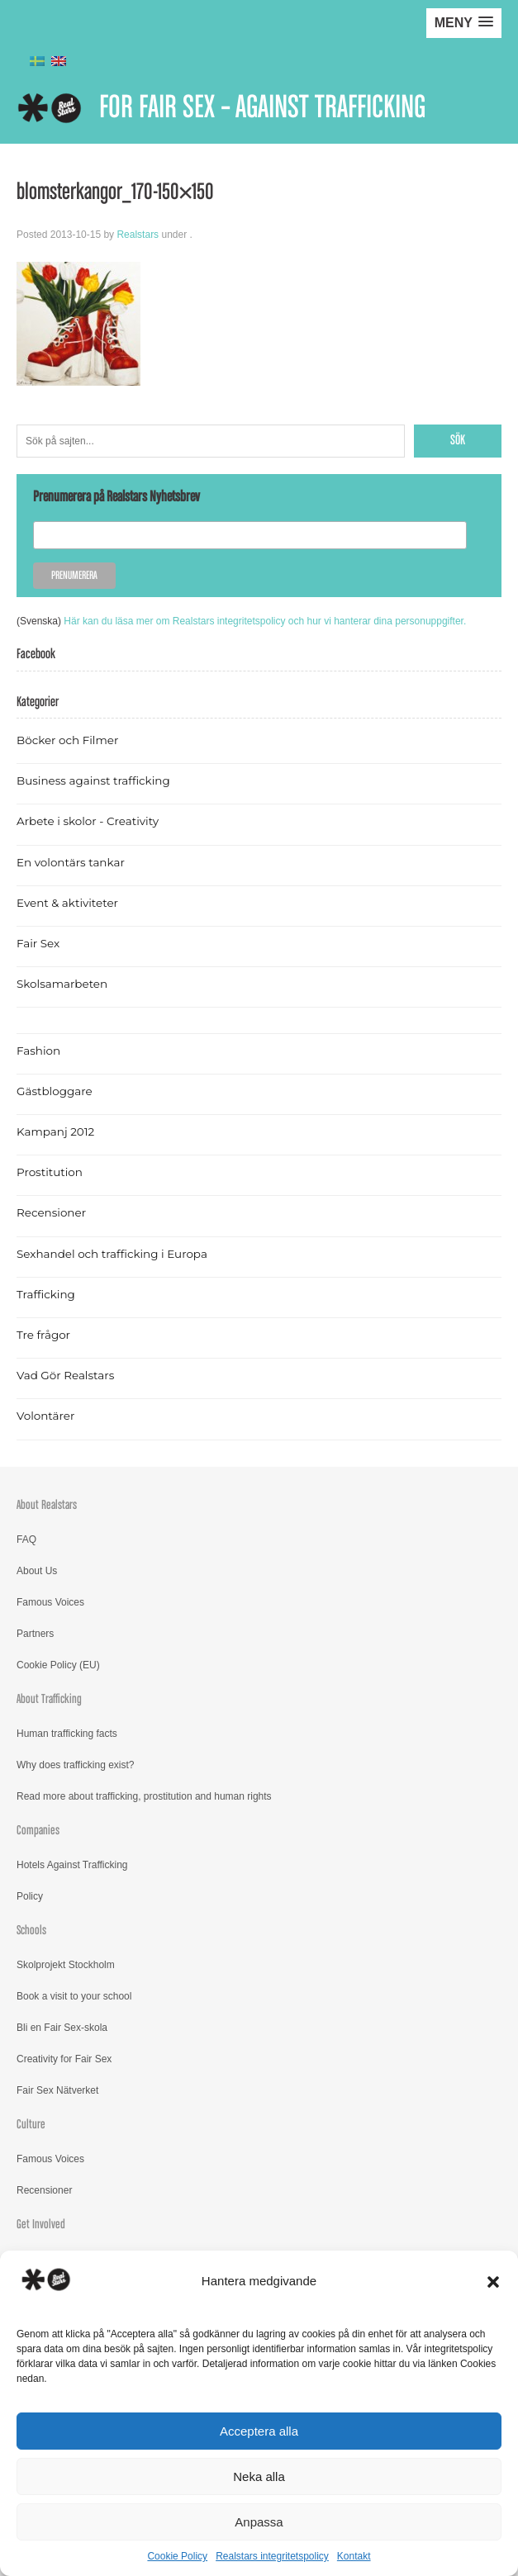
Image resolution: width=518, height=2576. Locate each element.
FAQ (26, 1539)
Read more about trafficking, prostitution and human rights (144, 1796)
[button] (493, 2282)
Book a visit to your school (74, 1996)
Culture (31, 2124)
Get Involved (41, 2224)
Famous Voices (50, 1602)
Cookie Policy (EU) (58, 1665)
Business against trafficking (93, 780)
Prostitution (50, 1172)
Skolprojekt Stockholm (66, 1965)
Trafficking (46, 1294)
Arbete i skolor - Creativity (88, 821)
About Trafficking (49, 1699)
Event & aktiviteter (67, 902)
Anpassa (259, 2522)
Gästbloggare (55, 1091)
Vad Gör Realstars (65, 1375)
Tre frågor (43, 1334)
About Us (37, 1571)
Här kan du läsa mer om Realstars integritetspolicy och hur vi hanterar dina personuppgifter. (265, 621)
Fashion (38, 1050)
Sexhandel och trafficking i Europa (112, 1253)
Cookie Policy (177, 2556)
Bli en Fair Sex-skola (62, 2027)
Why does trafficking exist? (76, 1765)
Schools (31, 1930)
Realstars (137, 234)
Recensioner (51, 1212)
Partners (35, 1633)
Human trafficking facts (67, 1733)
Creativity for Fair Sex (64, 2059)
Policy (30, 1896)
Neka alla (259, 2476)
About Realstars (47, 1505)
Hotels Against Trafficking (72, 1865)
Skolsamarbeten (62, 983)
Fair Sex (38, 943)
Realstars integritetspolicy (272, 2556)
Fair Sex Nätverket (57, 2090)
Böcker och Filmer (67, 740)
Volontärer (45, 1415)
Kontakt (354, 2556)
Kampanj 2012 (55, 1131)
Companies (38, 1830)
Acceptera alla (259, 2431)
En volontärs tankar (71, 862)
